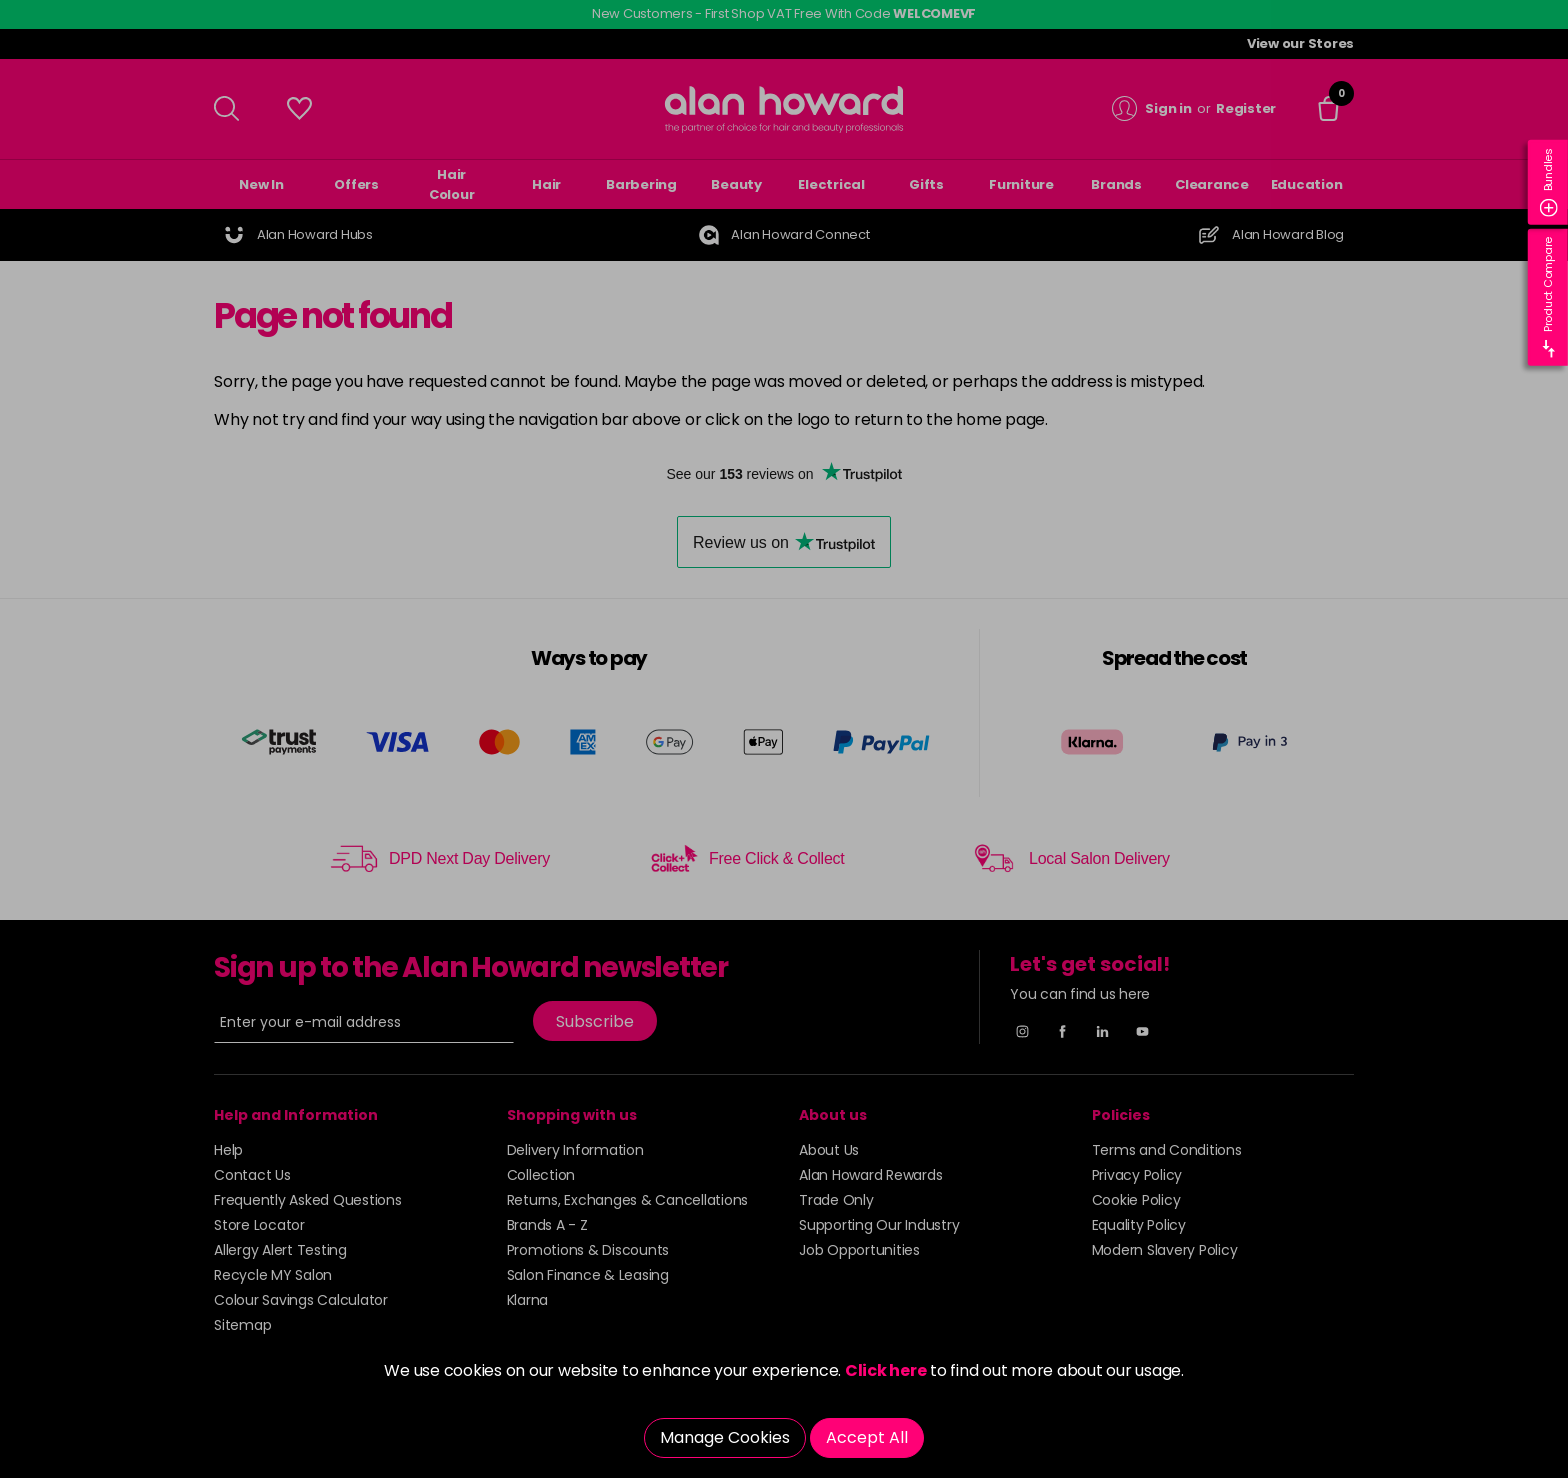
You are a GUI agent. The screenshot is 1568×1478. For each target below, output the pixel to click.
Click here (886, 1370)
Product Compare (1549, 297)
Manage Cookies (725, 1437)
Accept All (867, 1437)
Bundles (1549, 182)
